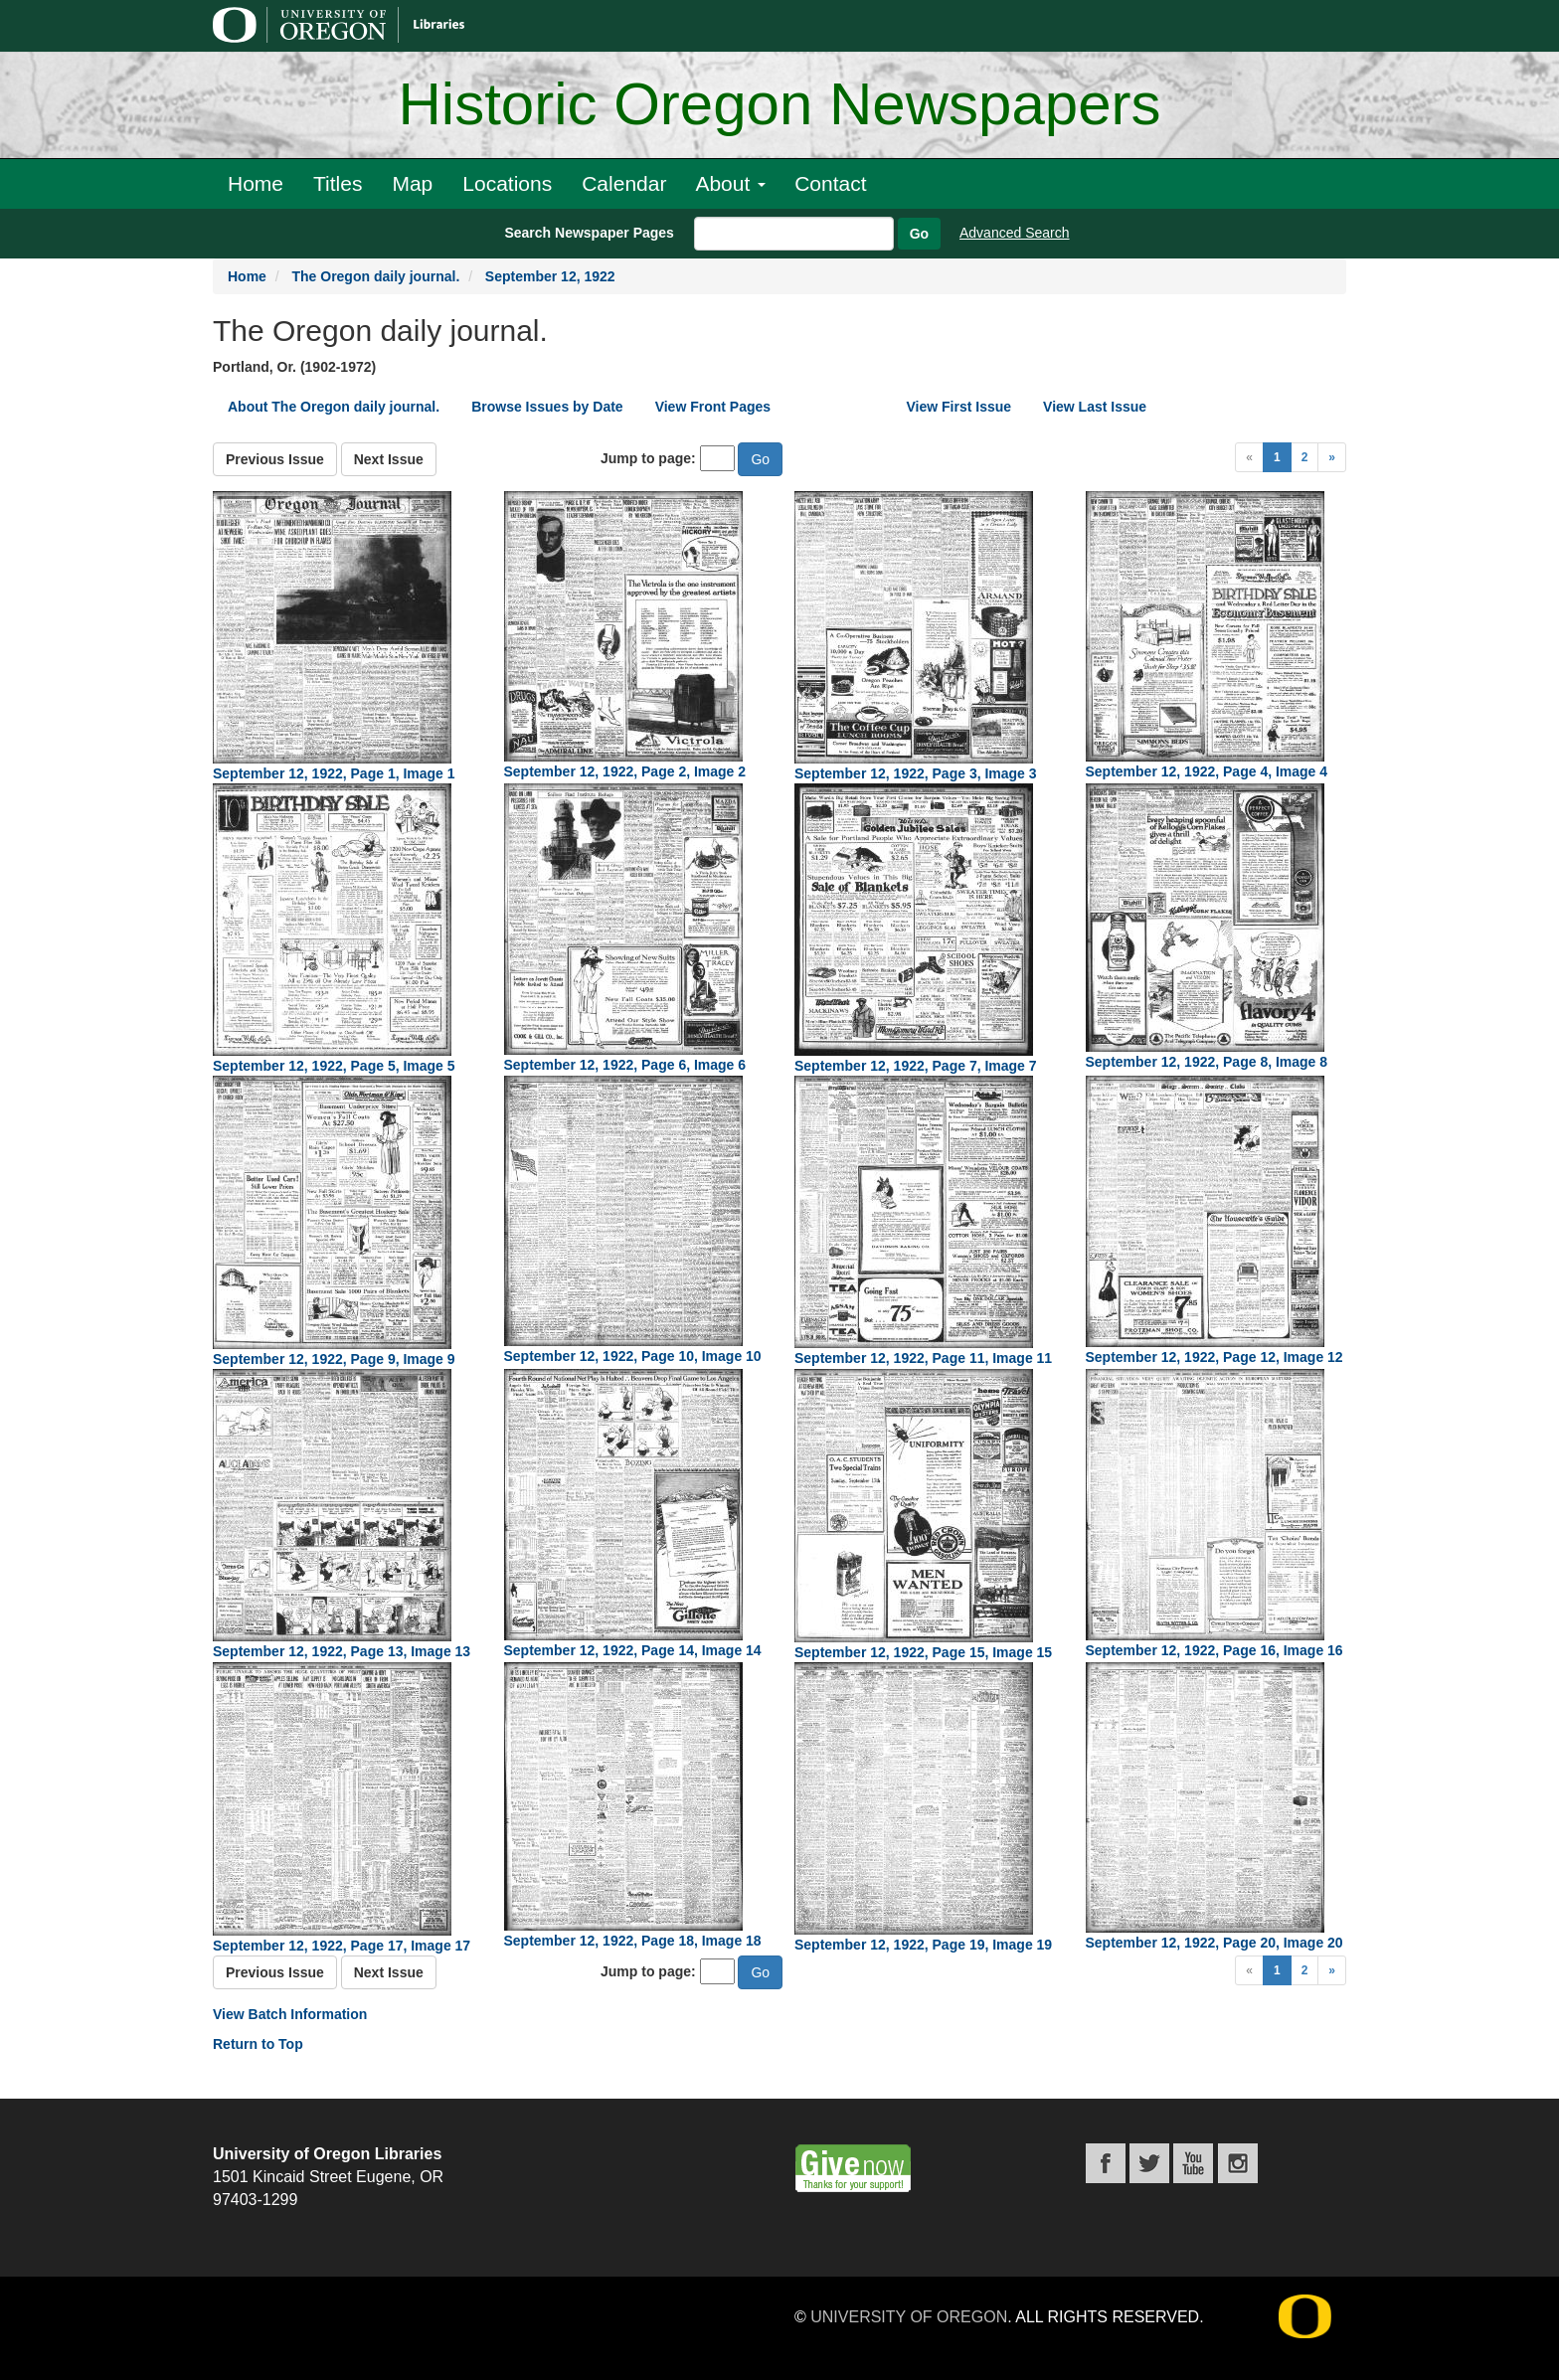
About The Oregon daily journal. (333, 407)
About (730, 183)
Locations (507, 183)
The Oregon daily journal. (375, 276)
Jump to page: (648, 458)
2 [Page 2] (1304, 457)
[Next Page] (1331, 457)
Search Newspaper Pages (588, 233)
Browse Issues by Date (547, 407)
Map (412, 183)
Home (255, 183)
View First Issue (959, 407)
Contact (830, 183)
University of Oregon (908, 2316)
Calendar (624, 183)
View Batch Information (290, 2014)
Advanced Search (1014, 233)
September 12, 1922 (550, 276)
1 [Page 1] (1277, 457)
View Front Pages (713, 407)
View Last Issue (1094, 407)
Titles (337, 183)
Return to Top (258, 2044)
